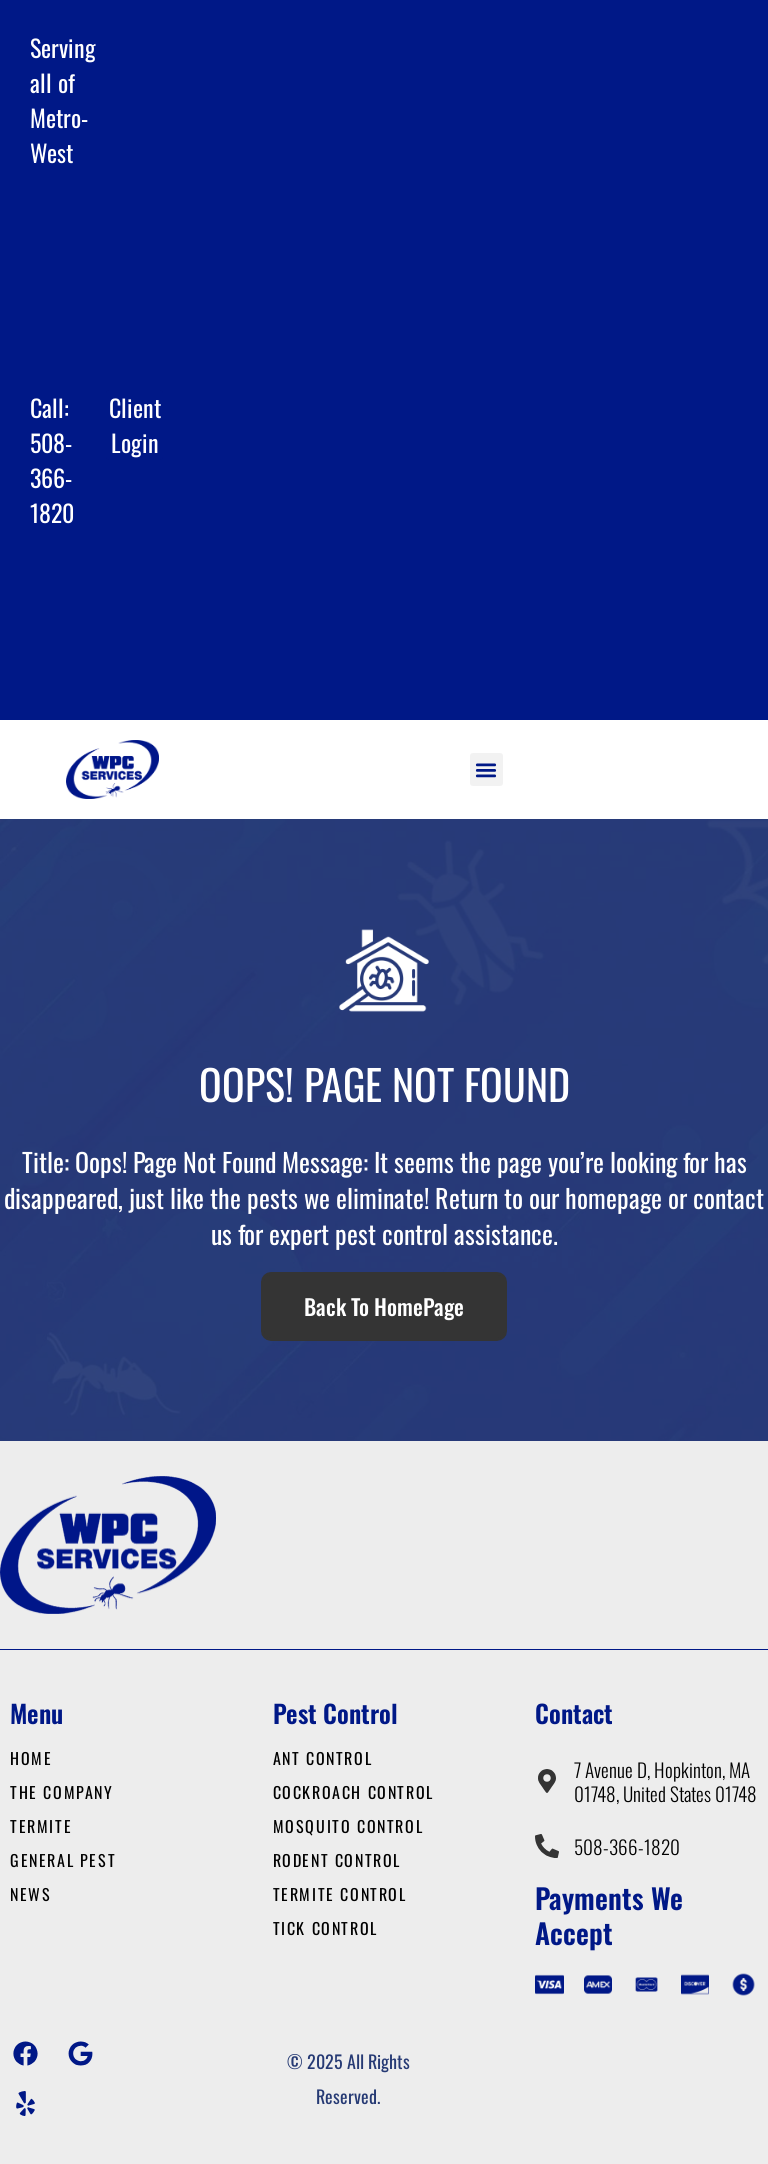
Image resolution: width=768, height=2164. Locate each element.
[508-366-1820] (547, 1846)
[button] (486, 769)
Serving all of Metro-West (63, 99)
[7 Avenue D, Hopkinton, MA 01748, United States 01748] (547, 1781)
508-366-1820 (627, 1846)
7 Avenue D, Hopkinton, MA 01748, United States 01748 (665, 1781)
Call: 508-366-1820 (52, 459)
